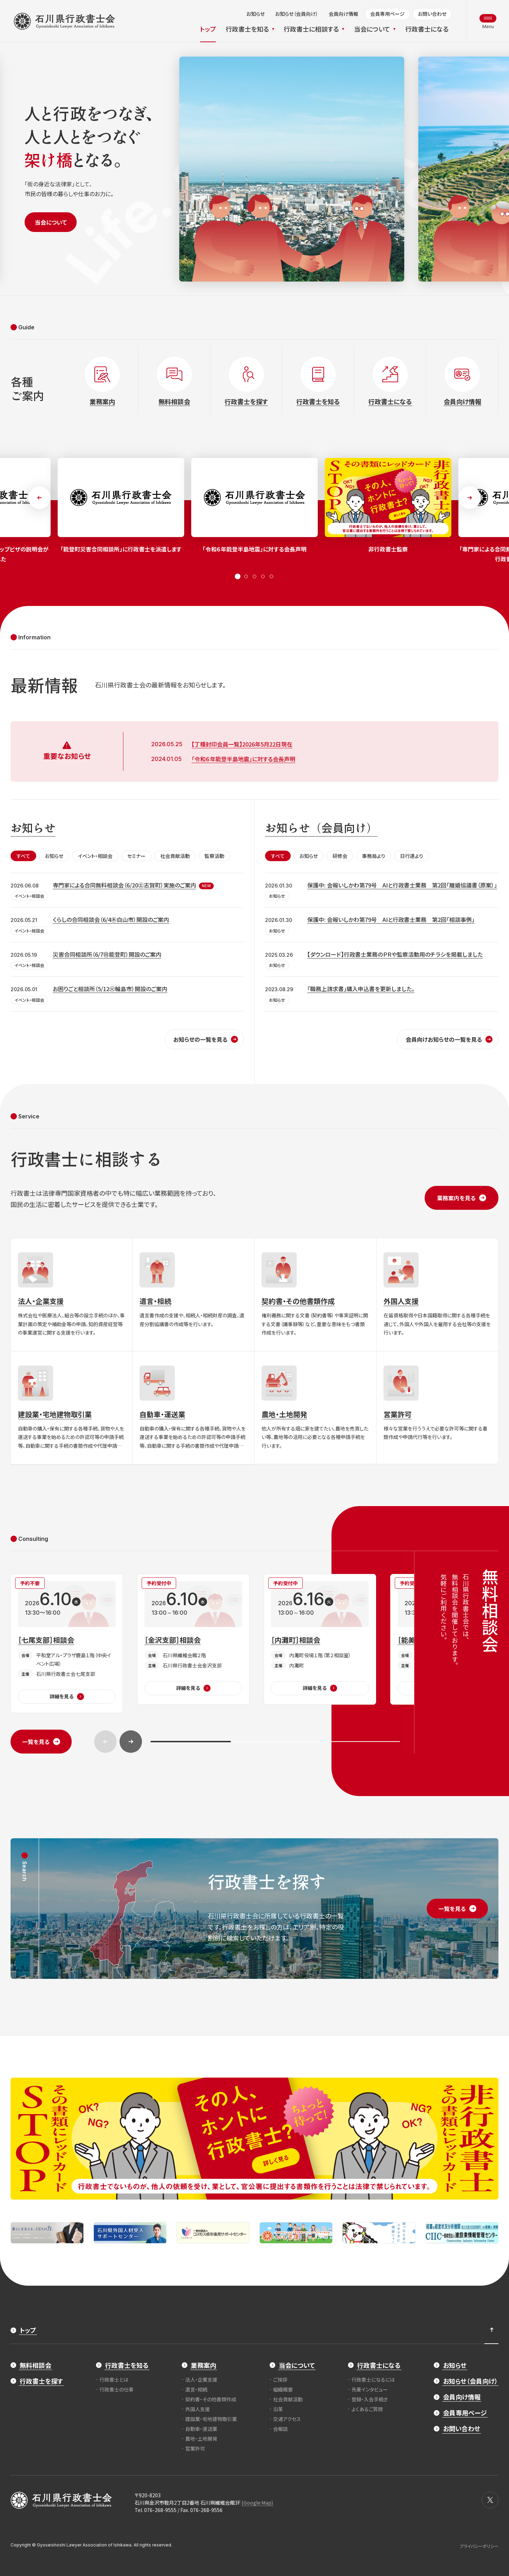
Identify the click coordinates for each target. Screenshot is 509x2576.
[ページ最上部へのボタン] (491, 2330)
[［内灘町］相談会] (320, 1639)
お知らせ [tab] (54, 855)
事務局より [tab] (373, 855)
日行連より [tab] (411, 855)
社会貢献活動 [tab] (175, 855)
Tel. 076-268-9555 (155, 2509)
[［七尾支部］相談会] (67, 1643)
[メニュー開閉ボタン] (488, 21)
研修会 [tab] (340, 855)
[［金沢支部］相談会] (193, 1639)
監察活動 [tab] (214, 855)
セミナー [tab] (136, 855)
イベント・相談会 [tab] (95, 855)
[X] (490, 2500)
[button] (39, 497)
